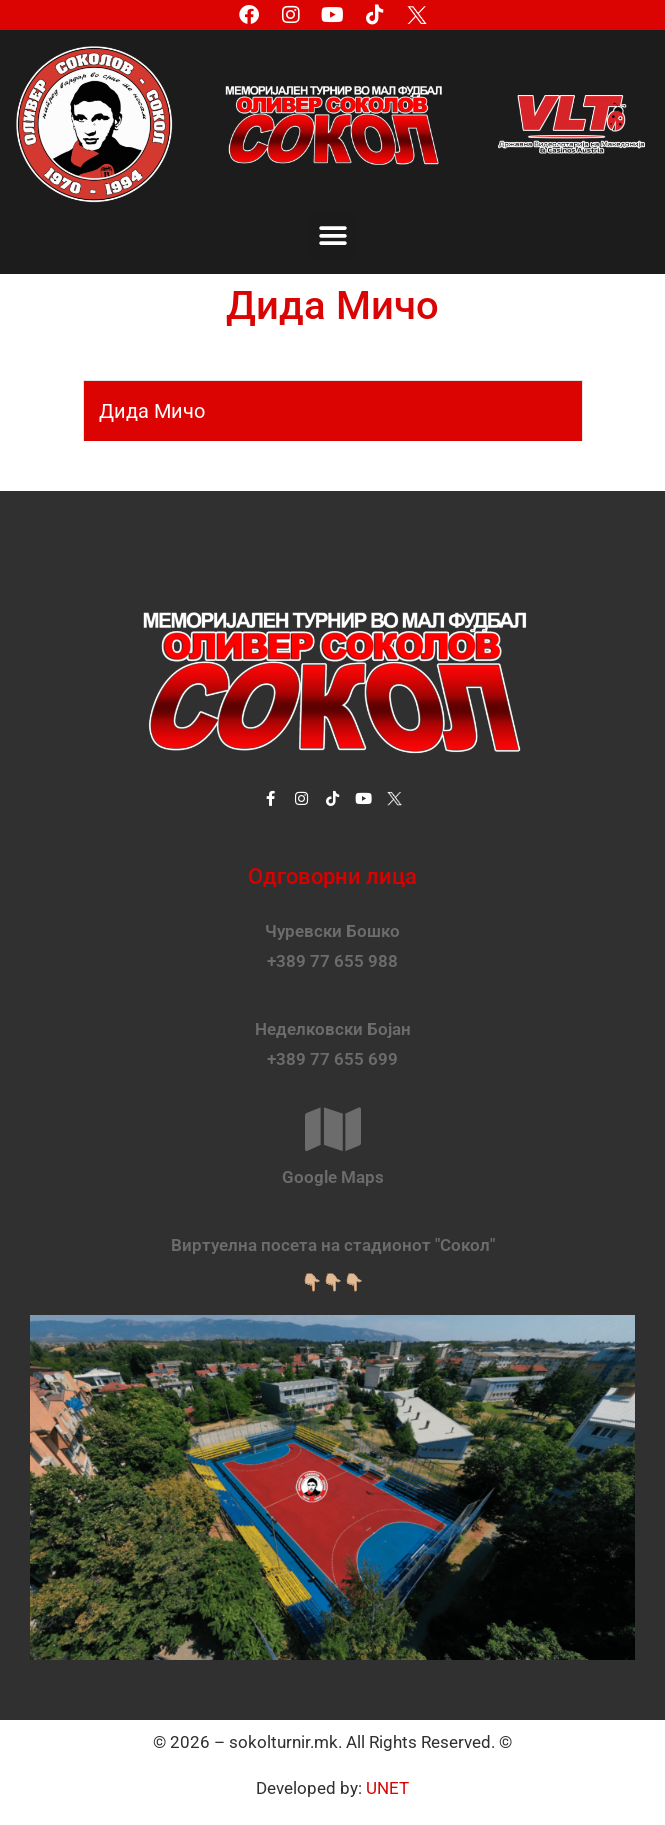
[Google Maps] (333, 1129)
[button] (332, 236)
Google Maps (333, 1177)
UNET (387, 1788)
